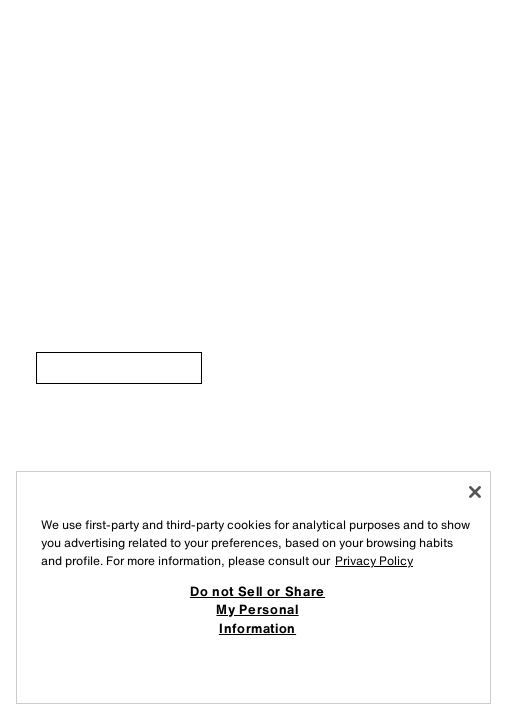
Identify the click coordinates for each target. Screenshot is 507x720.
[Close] (475, 492)
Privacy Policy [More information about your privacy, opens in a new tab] (374, 560)
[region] (253, 587)
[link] (119, 368)
